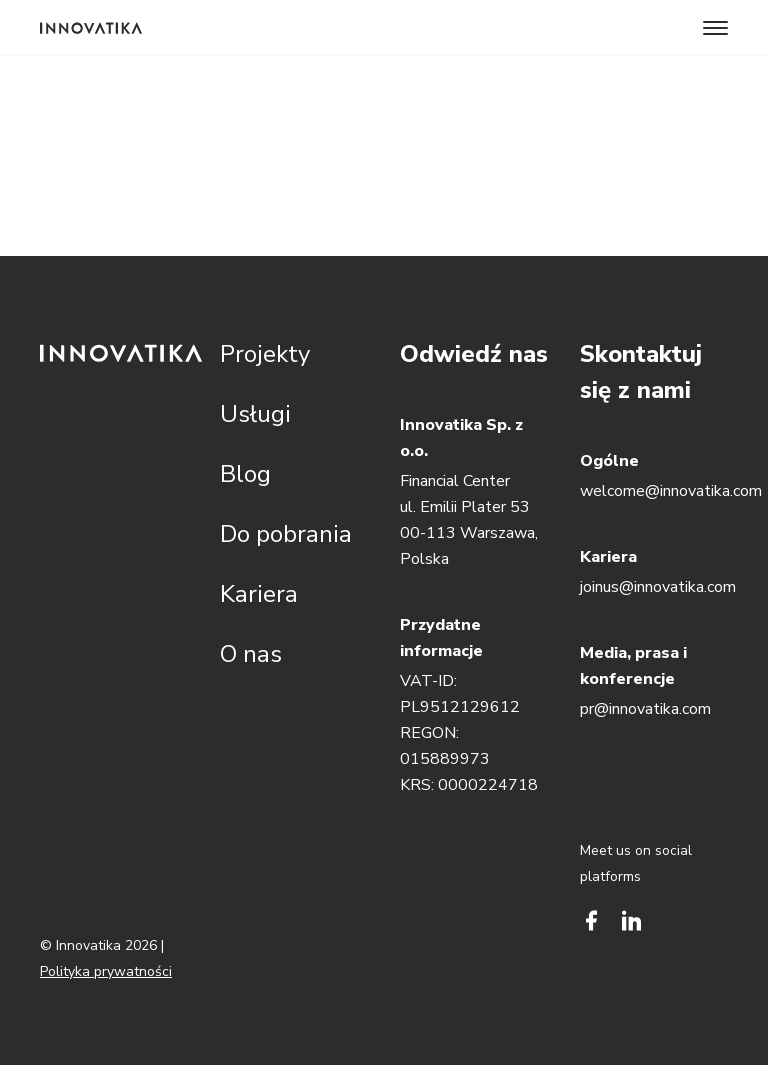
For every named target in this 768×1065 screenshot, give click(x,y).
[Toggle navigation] (715, 28)
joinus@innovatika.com (658, 587)
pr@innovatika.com (645, 709)
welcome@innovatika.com (671, 491)
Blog (245, 474)
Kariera (259, 594)
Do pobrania (286, 534)
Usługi (255, 414)
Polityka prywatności (106, 971)
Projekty (265, 354)
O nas (251, 654)
